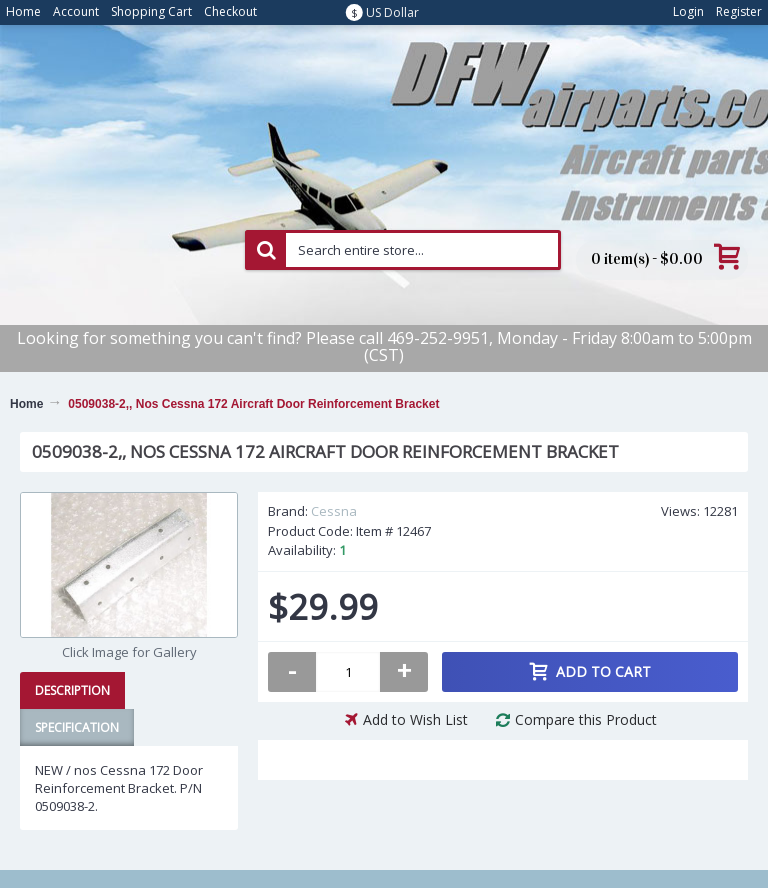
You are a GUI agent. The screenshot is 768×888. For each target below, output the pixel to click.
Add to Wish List (415, 719)
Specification (77, 727)
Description (72, 690)
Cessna (334, 511)
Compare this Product (586, 719)
